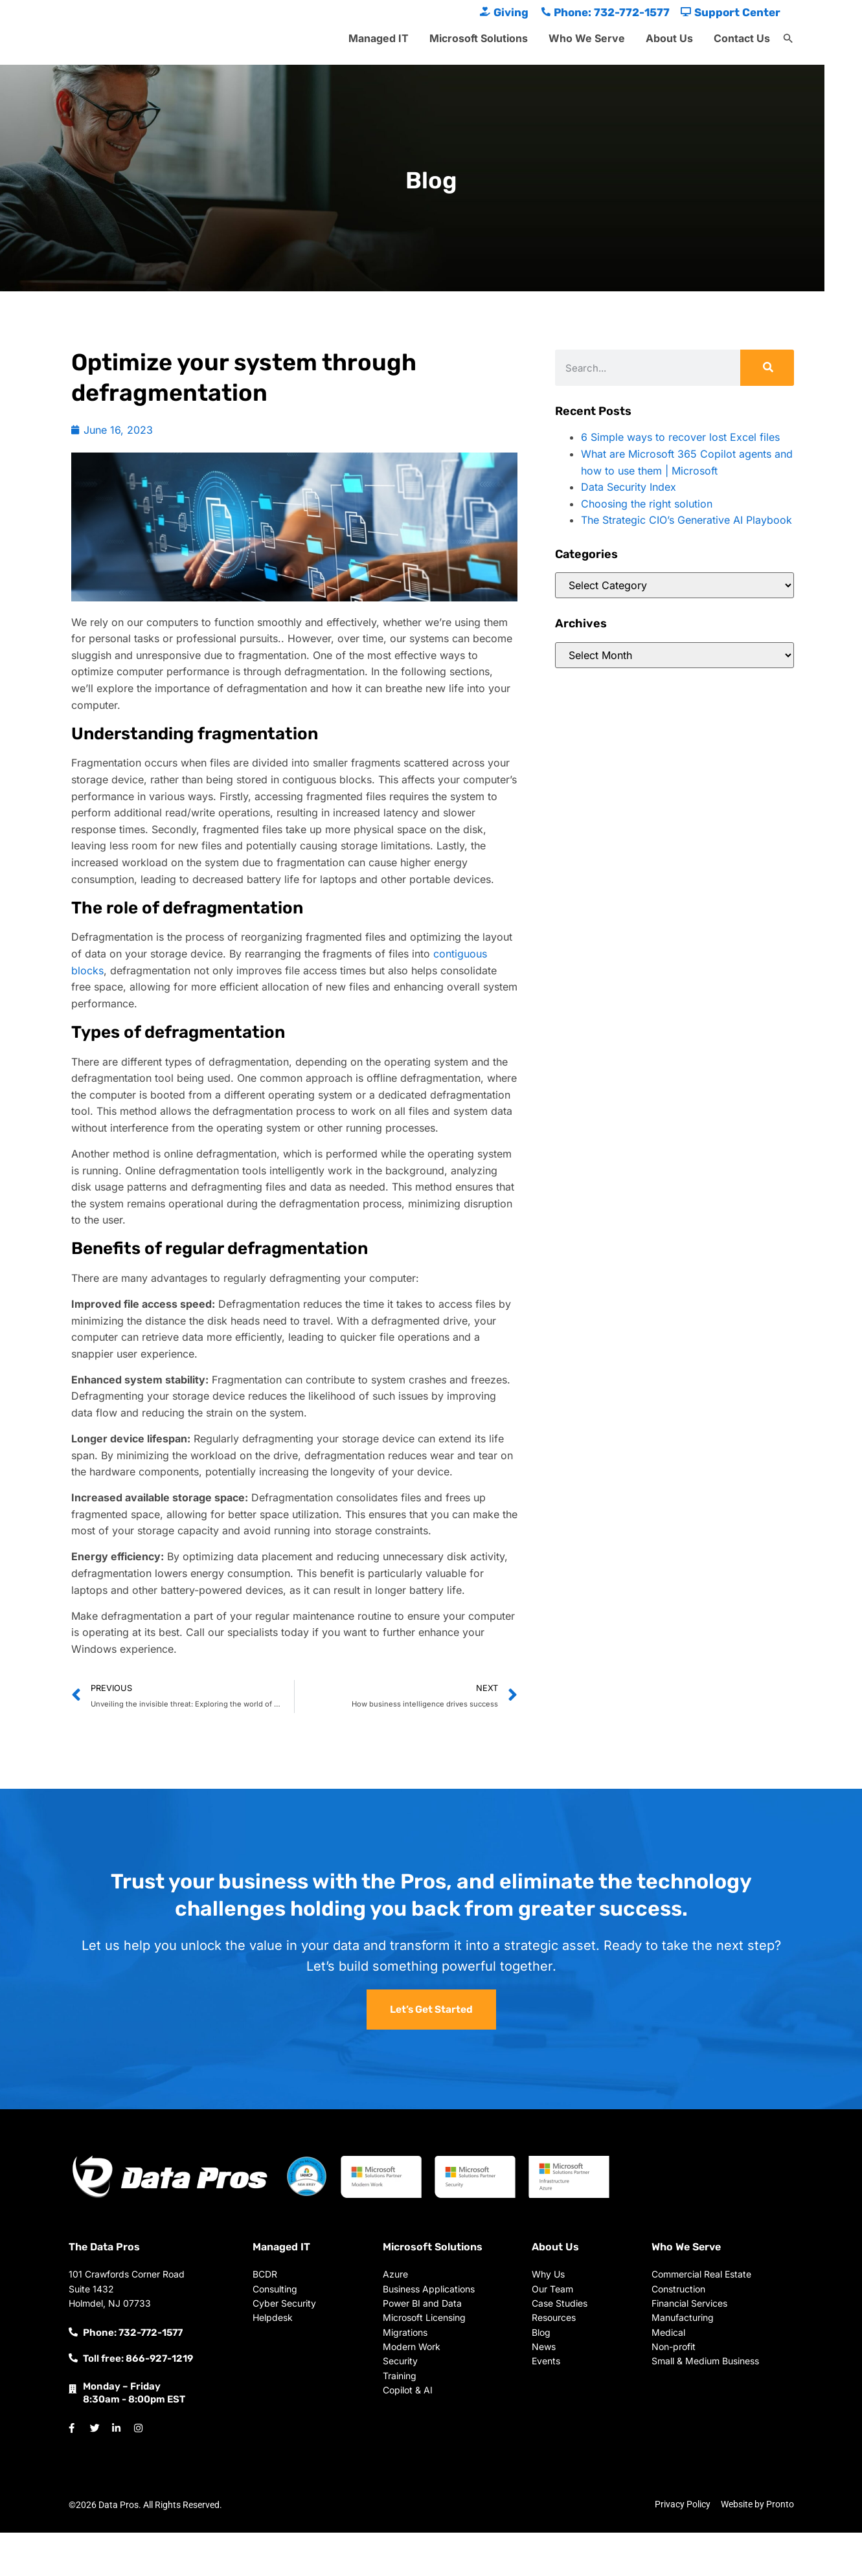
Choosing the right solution (646, 503)
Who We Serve (587, 38)
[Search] (766, 368)
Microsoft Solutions (478, 38)
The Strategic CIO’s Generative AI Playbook (686, 519)
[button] (788, 39)
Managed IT (378, 38)
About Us (669, 38)
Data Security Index (628, 486)
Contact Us (742, 38)
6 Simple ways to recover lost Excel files (680, 437)
